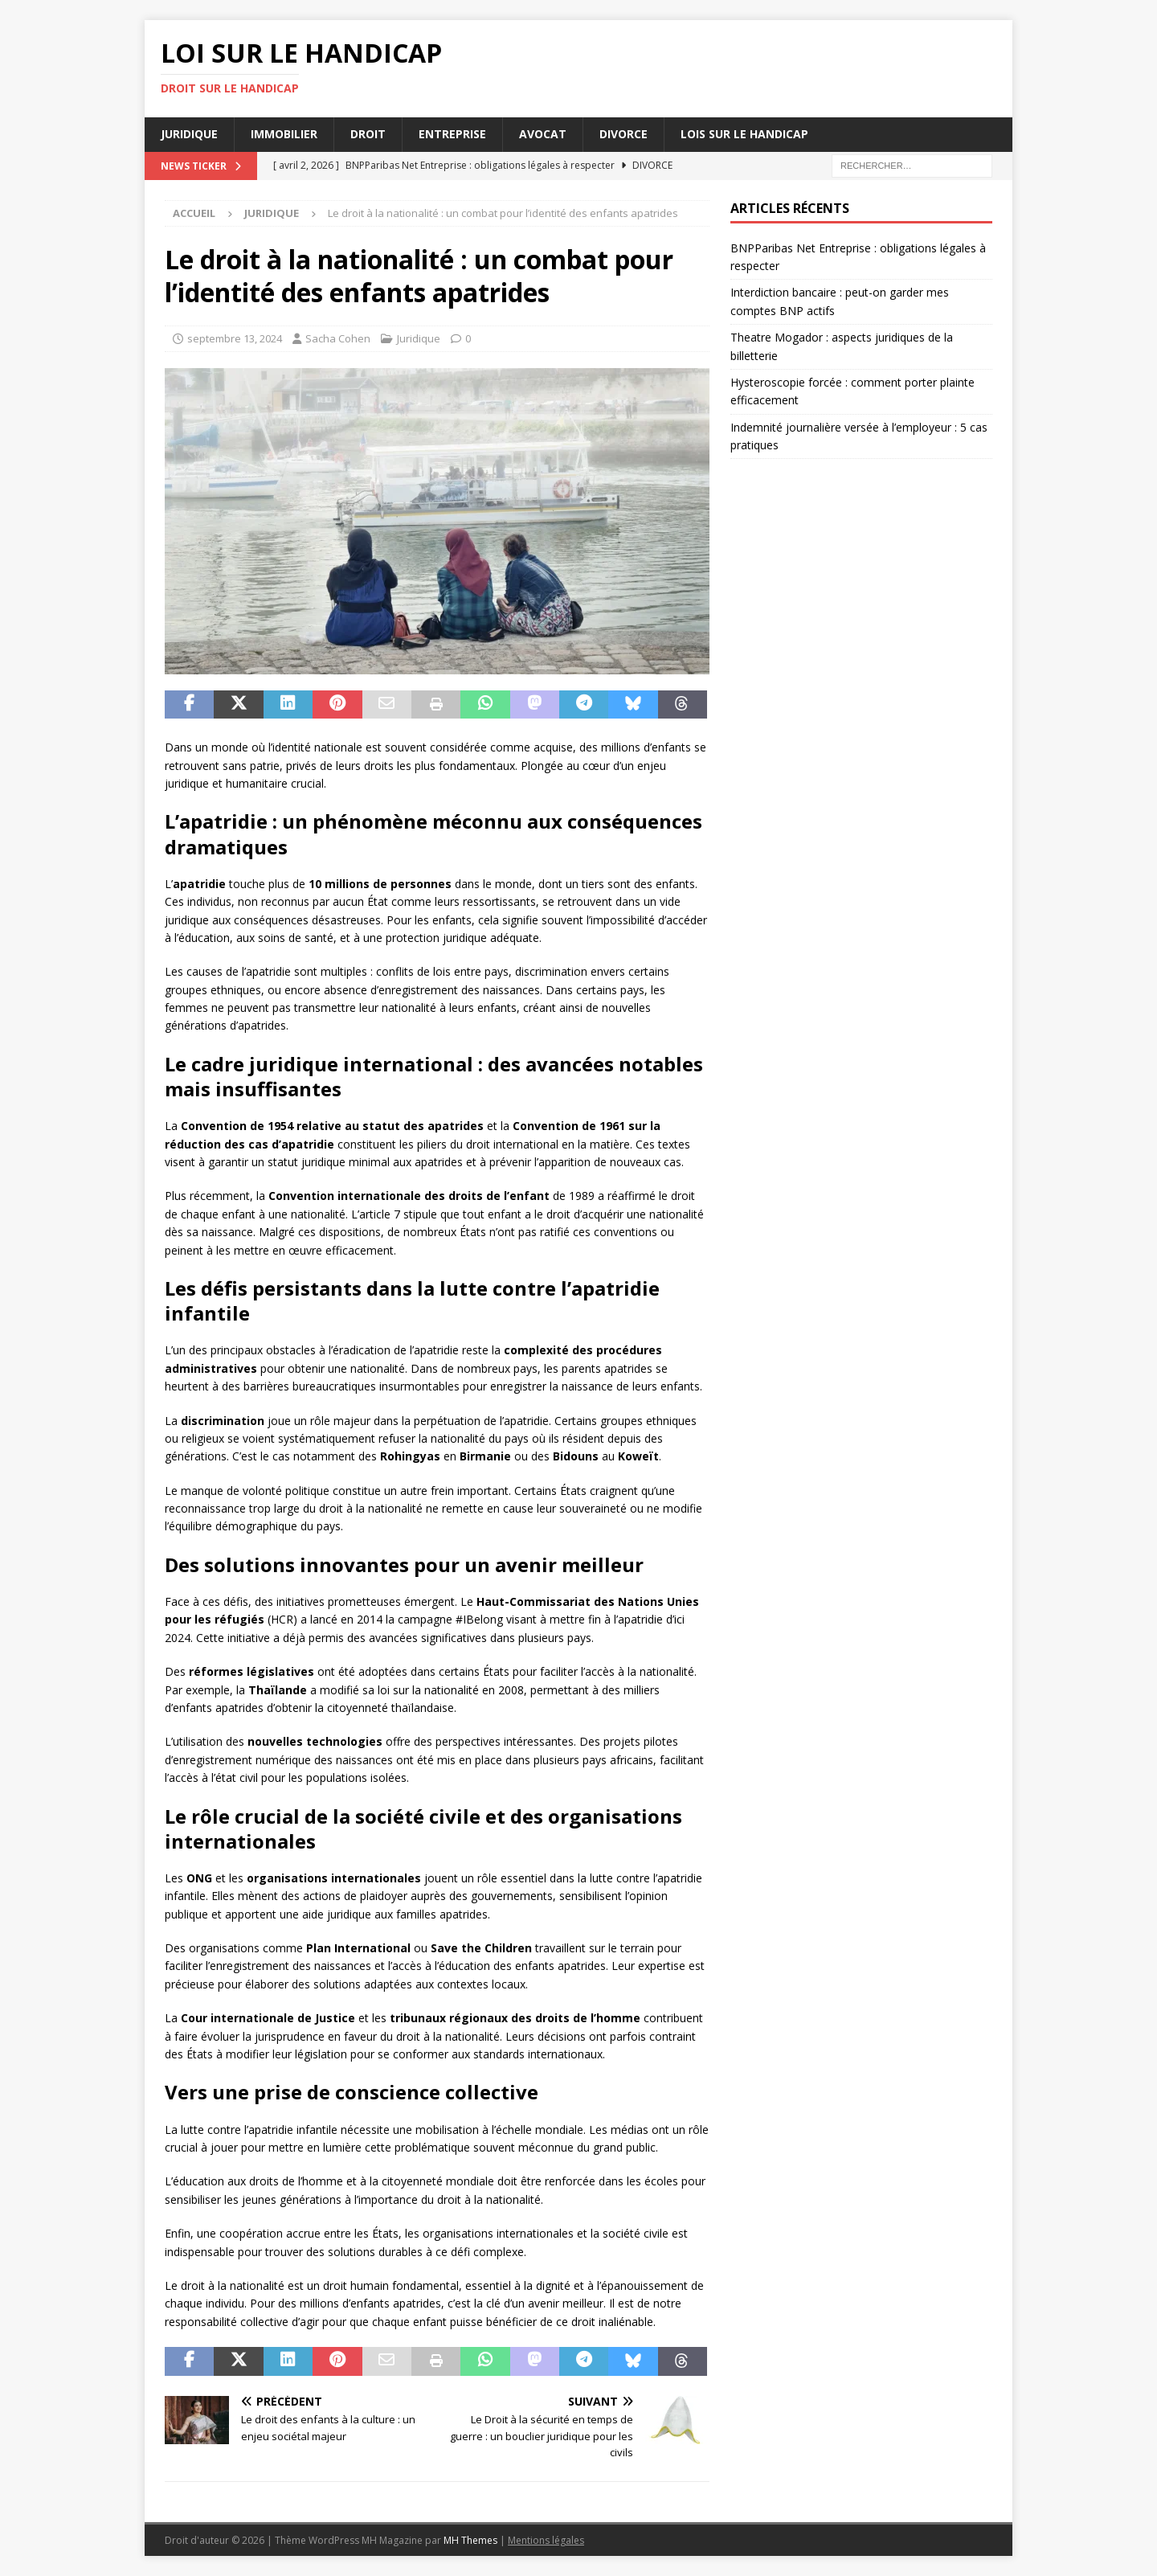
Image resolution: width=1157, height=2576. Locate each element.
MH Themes (470, 2540)
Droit (368, 133)
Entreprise (452, 133)
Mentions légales (546, 2540)
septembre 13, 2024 (234, 338)
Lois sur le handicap (744, 133)
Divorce (623, 133)
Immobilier (284, 133)
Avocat (542, 133)
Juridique (189, 133)
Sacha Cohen (337, 338)
